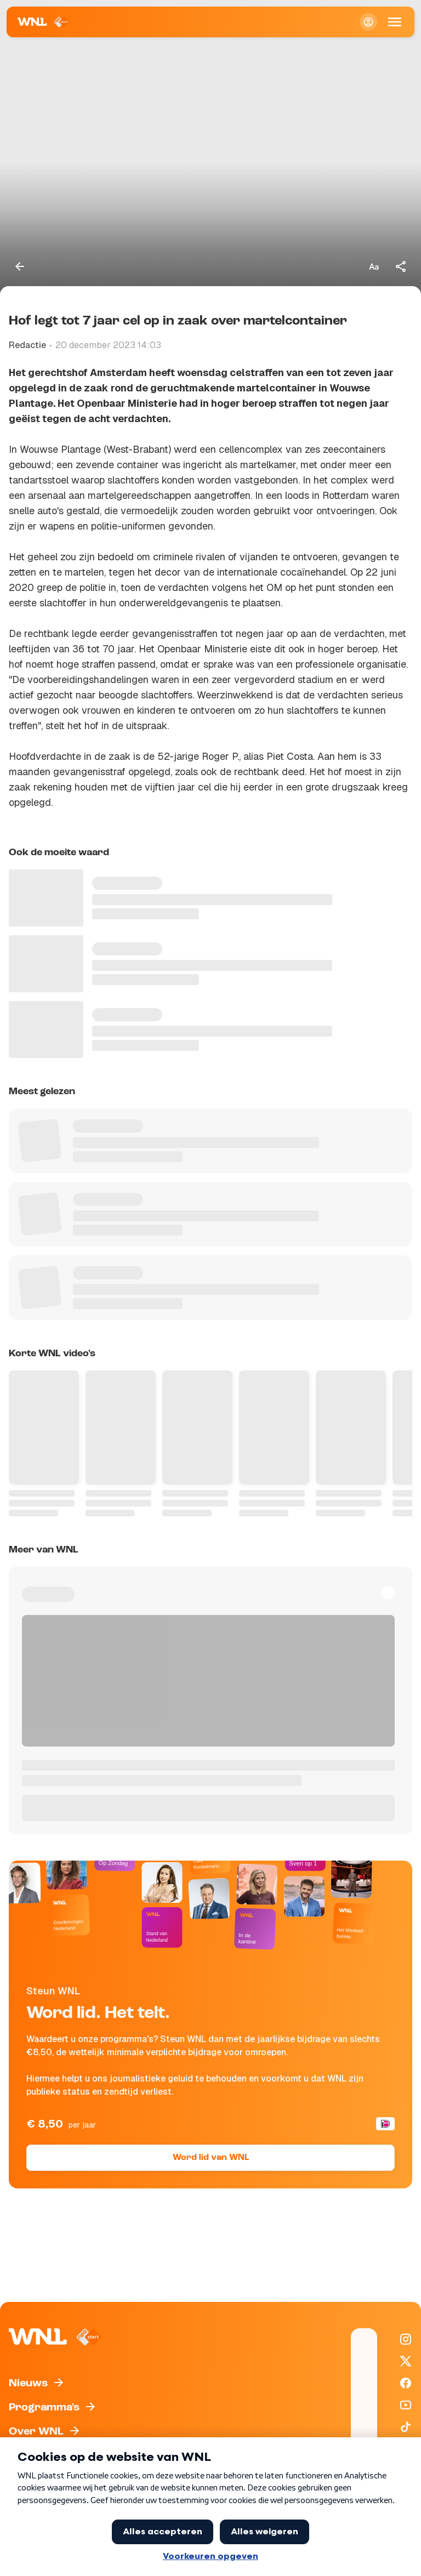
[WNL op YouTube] (405, 2405)
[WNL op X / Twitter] (405, 2361)
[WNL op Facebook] (405, 2383)
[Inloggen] (368, 22)
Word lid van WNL (211, 2157)
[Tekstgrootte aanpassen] (374, 266)
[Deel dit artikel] (401, 266)
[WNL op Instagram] (405, 2339)
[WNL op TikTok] (405, 2426)
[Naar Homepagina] (44, 22)
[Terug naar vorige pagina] (20, 266)
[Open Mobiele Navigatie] (394, 22)
